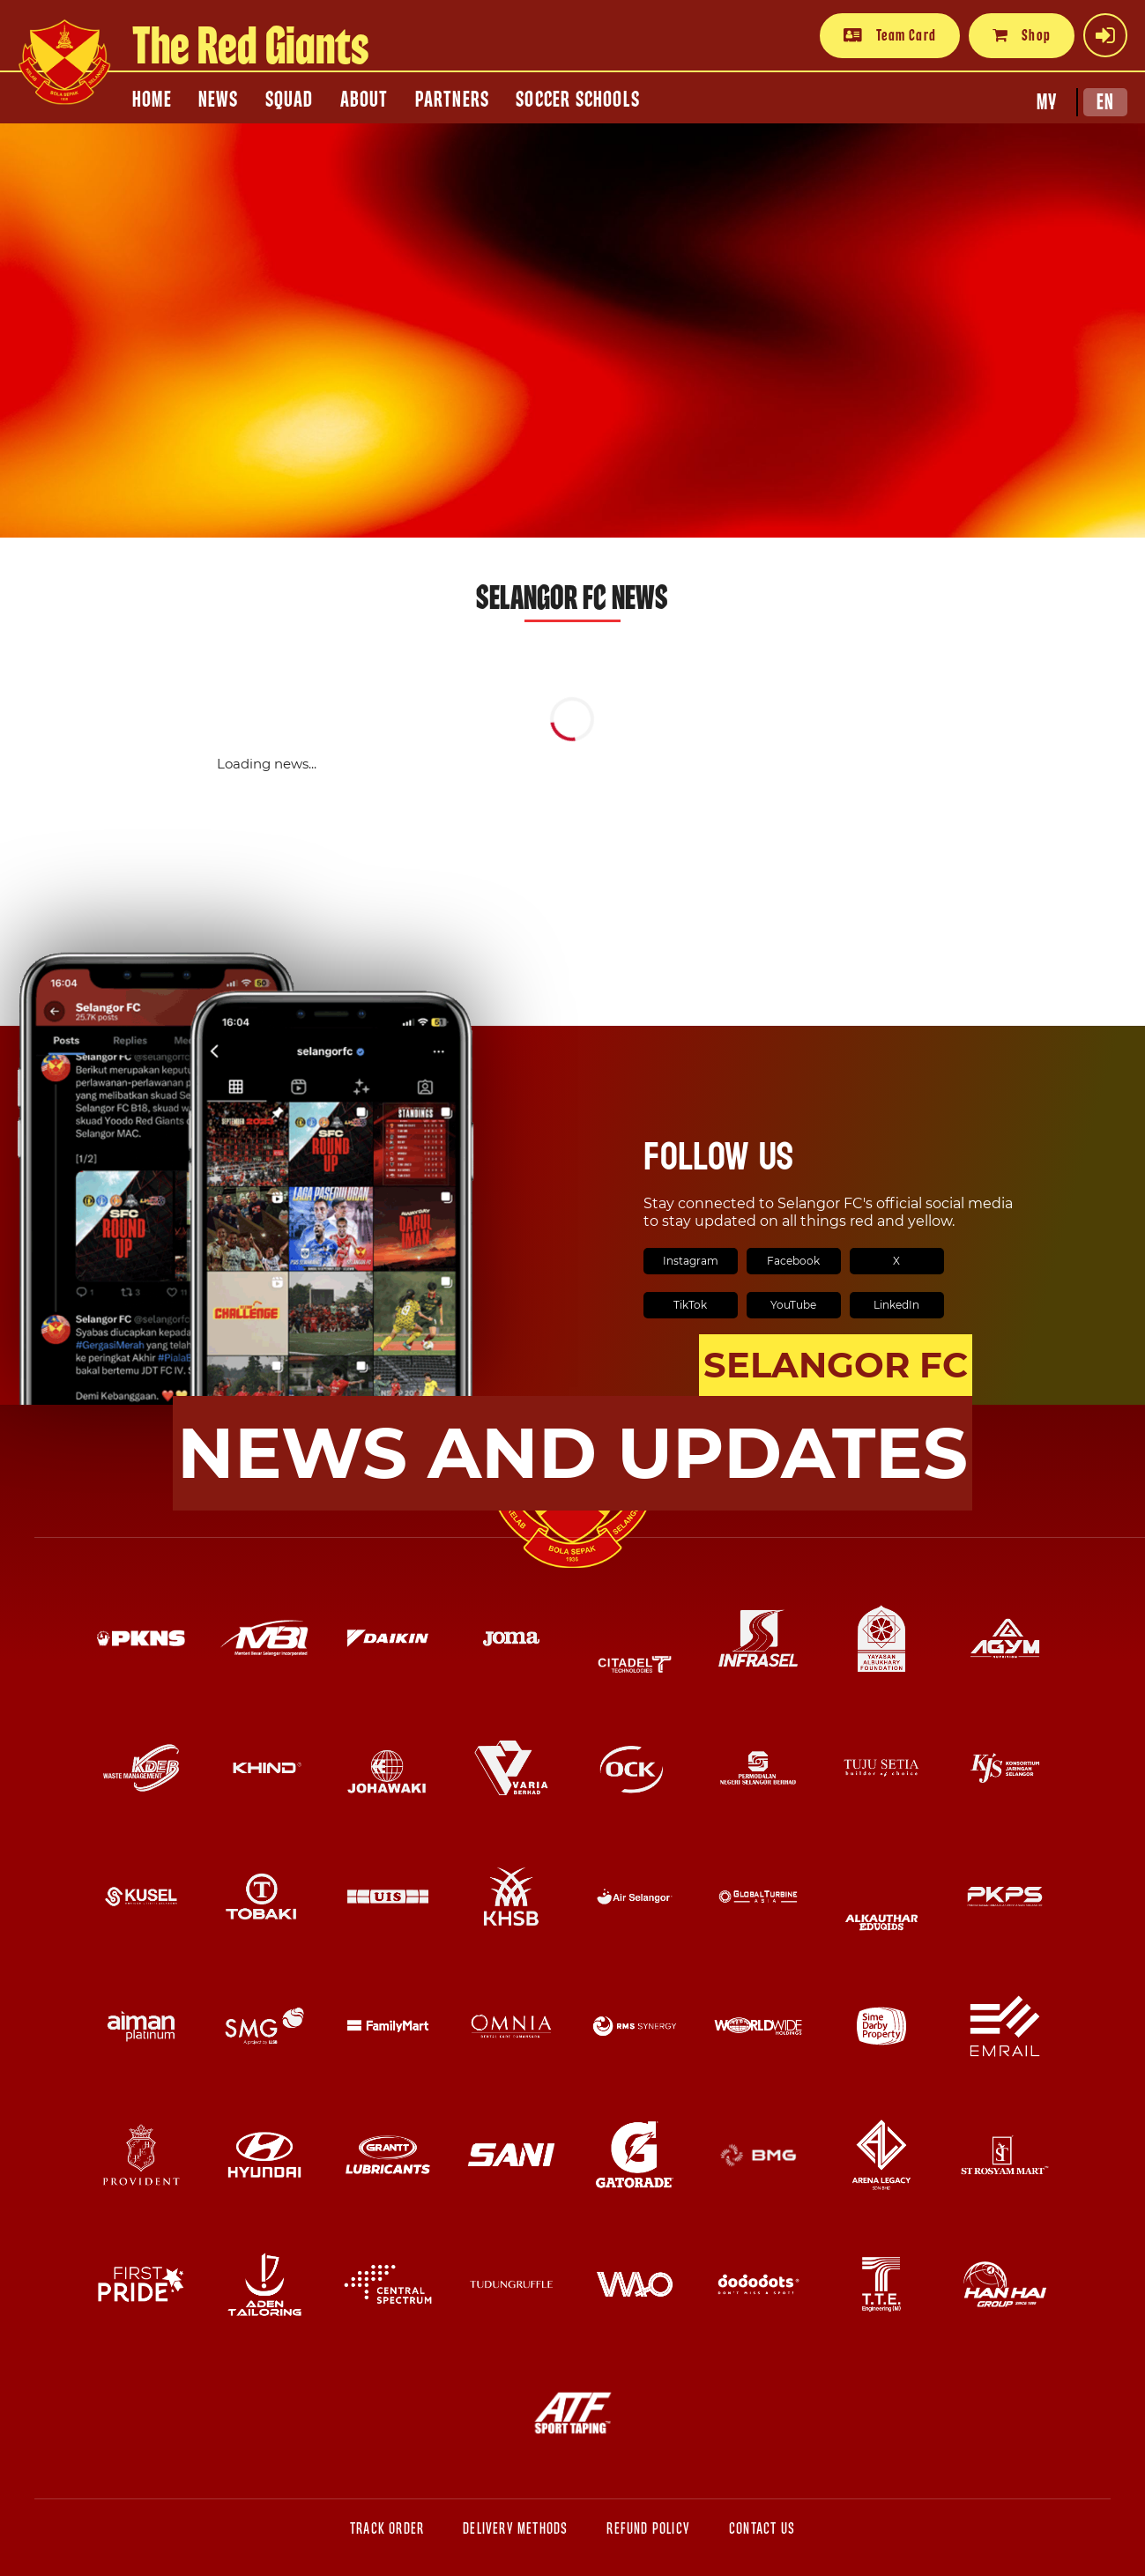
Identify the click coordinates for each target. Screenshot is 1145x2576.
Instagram (690, 1260)
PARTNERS (452, 99)
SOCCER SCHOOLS (578, 99)
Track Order (387, 2528)
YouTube (793, 1304)
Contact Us (762, 2528)
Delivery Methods (515, 2528)
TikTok (690, 1304)
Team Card (890, 35)
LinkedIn (896, 1304)
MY (1047, 102)
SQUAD (289, 99)
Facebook (793, 1260)
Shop (1022, 35)
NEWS (218, 99)
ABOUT (364, 99)
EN (1105, 102)
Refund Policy (648, 2528)
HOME (152, 99)
